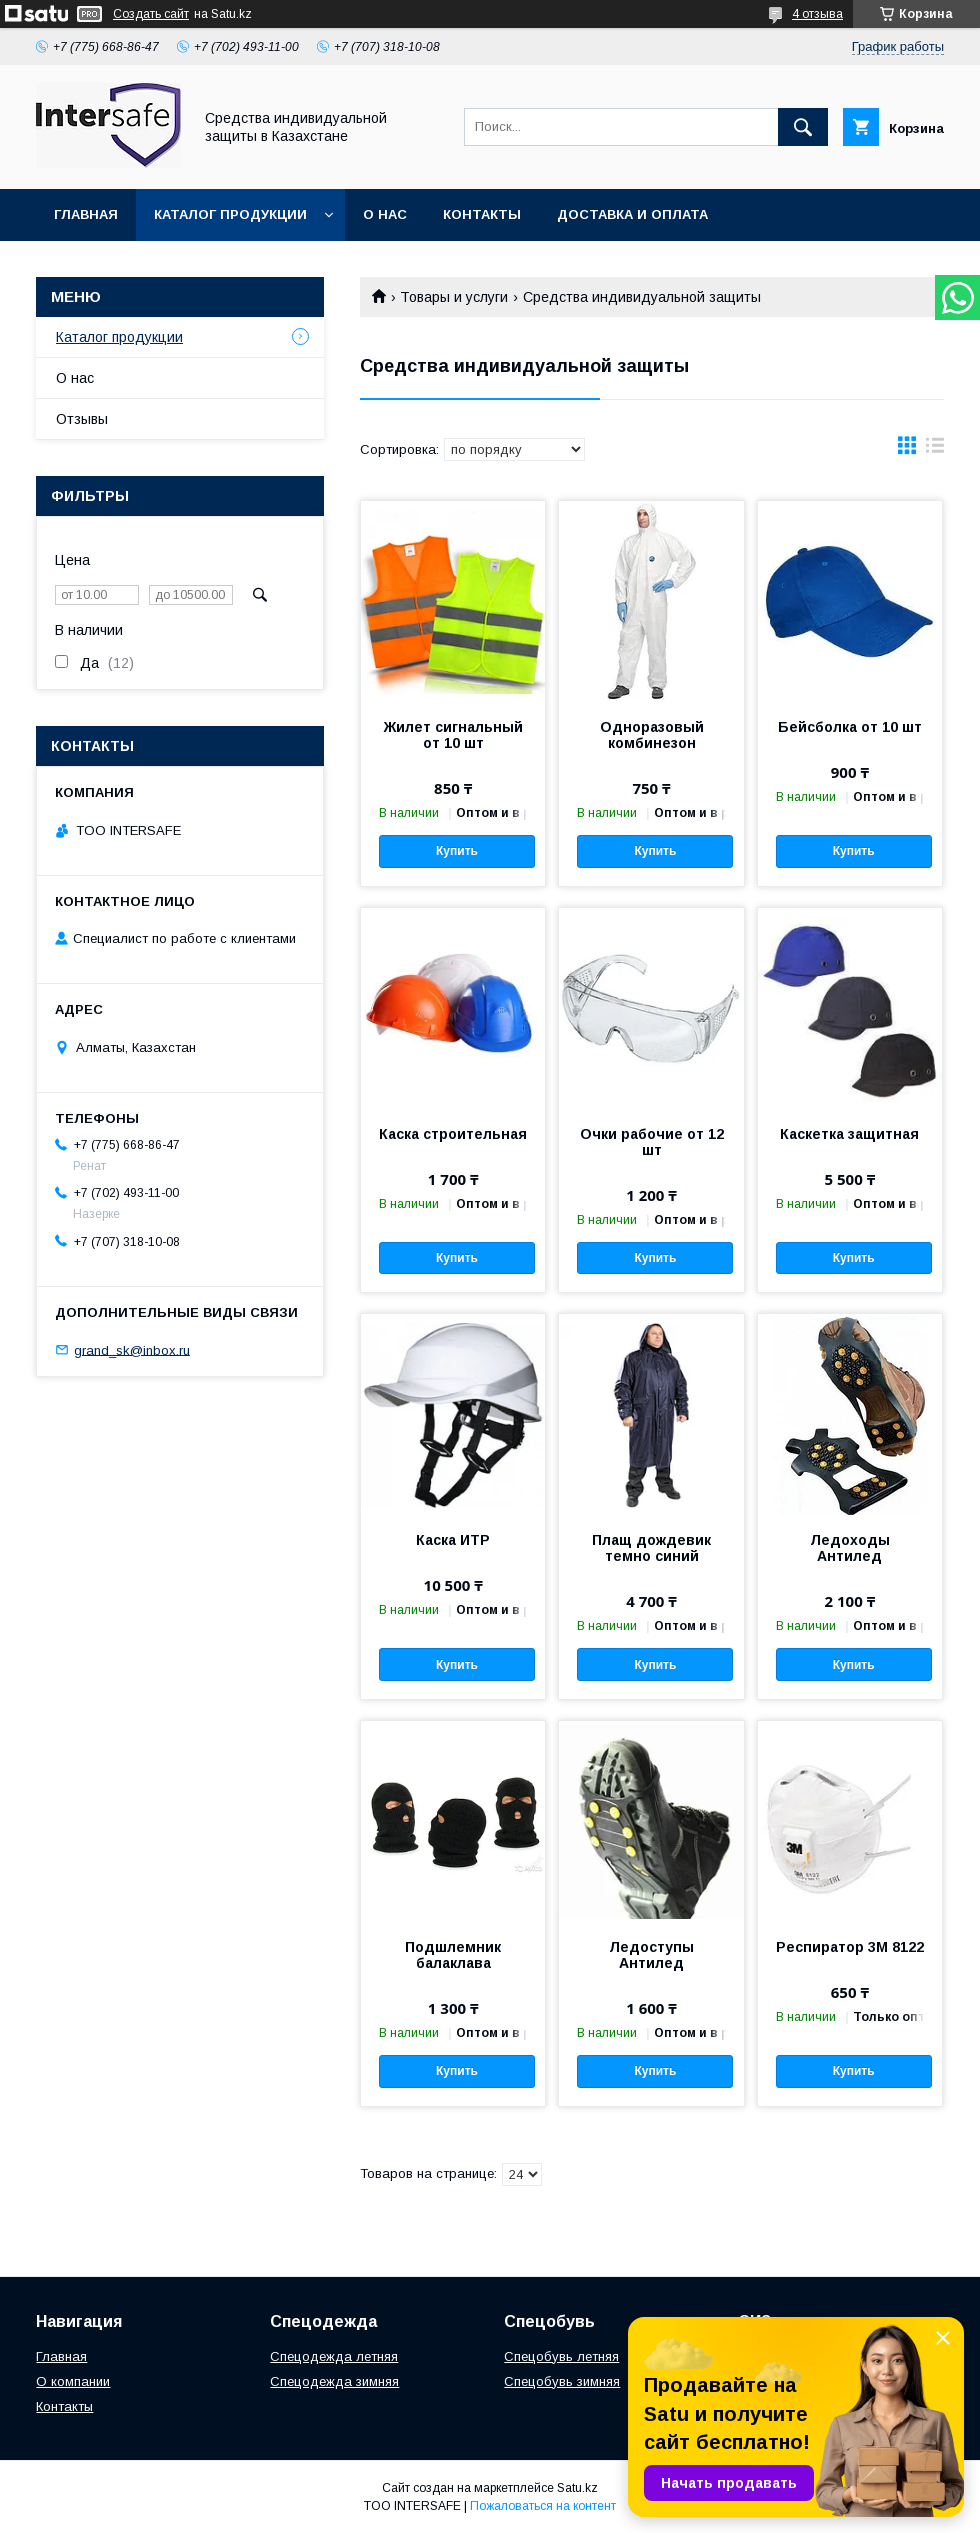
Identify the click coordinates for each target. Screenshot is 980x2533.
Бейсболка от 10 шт (850, 727)
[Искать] (803, 127)
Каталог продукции (230, 214)
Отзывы (82, 419)
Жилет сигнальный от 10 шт (453, 735)
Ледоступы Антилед (651, 1955)
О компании (73, 2381)
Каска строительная (453, 1134)
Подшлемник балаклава (453, 1955)
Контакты (482, 214)
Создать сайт (151, 14)
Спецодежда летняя (334, 2356)
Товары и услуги (454, 297)
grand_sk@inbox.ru (132, 1349)
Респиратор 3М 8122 (850, 1947)
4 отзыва (817, 14)
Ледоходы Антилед (850, 1548)
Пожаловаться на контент (543, 2506)
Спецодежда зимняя (334, 2381)
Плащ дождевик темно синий (651, 1548)
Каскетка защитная (849, 1134)
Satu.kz (577, 2488)
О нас (385, 214)
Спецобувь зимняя (562, 2381)
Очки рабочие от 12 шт (652, 1142)
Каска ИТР (453, 1540)
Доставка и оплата (632, 214)
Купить (457, 851)
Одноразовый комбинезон (652, 735)
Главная (86, 214)
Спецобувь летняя (561, 2356)
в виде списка (935, 450)
